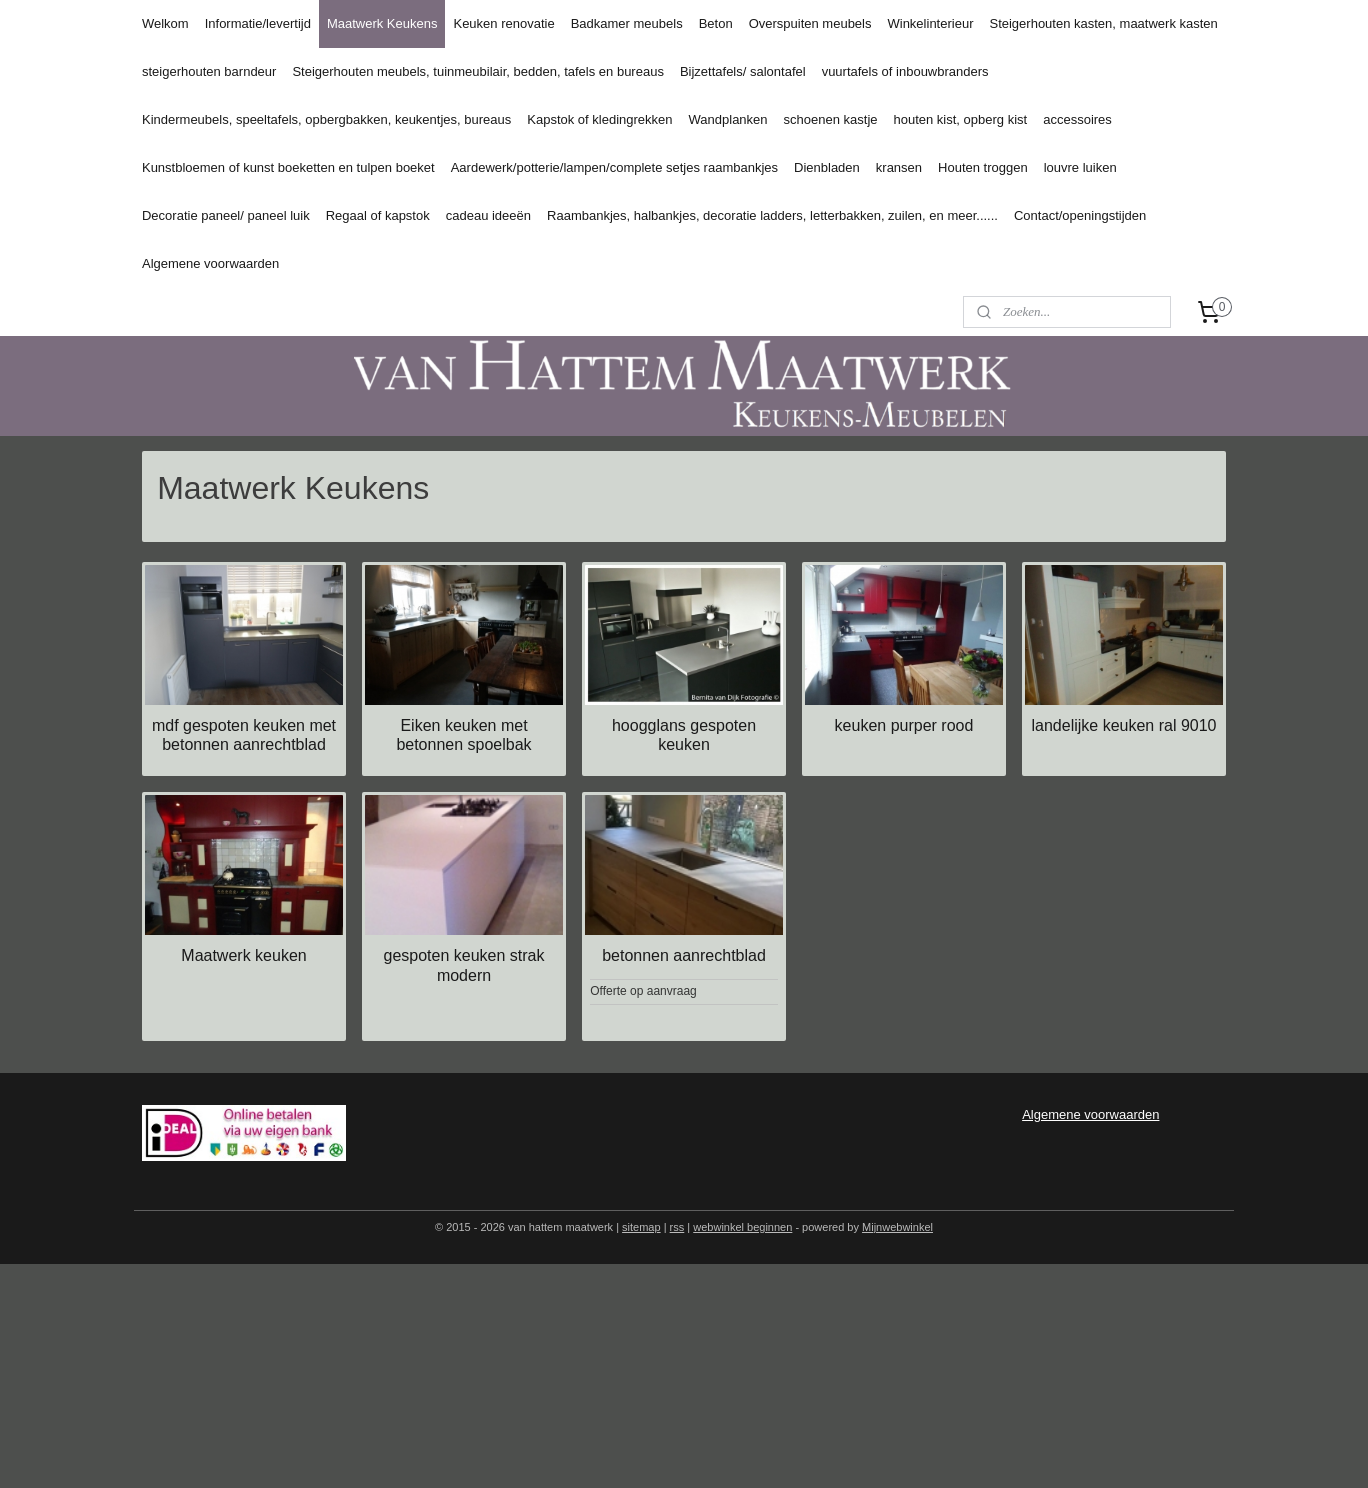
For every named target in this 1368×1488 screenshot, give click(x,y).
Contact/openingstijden (1080, 215)
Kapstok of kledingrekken (599, 119)
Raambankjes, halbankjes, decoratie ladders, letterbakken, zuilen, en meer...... (772, 215)
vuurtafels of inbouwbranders (905, 71)
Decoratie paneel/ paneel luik (226, 215)
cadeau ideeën (488, 215)
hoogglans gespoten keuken (684, 735)
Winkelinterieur (930, 23)
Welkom (165, 23)
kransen (899, 167)
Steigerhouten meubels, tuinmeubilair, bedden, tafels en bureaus (477, 71)
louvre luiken (1080, 167)
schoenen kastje (831, 119)
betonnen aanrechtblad (684, 955)
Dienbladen (827, 167)
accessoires (1077, 119)
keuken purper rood (904, 725)
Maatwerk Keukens (382, 23)
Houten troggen (983, 167)
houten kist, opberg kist (961, 119)
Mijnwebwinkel (897, 1227)
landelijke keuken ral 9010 (1123, 725)
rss (677, 1227)
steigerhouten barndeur (209, 71)
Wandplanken (728, 119)
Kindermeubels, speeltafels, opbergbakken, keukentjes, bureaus (326, 119)
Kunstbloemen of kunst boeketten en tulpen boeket (288, 167)
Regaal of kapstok (378, 215)
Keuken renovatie (503, 23)
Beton (716, 23)
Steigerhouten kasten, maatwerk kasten (1103, 23)
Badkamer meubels (627, 23)
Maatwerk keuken (243, 955)
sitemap (641, 1227)
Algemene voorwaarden (210, 263)
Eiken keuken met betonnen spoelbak (463, 735)
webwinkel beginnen (742, 1227)
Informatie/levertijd (258, 23)
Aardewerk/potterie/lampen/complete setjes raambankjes (614, 167)
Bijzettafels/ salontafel (743, 71)
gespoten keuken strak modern (464, 965)
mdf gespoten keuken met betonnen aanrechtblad (244, 735)
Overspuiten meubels (810, 23)
